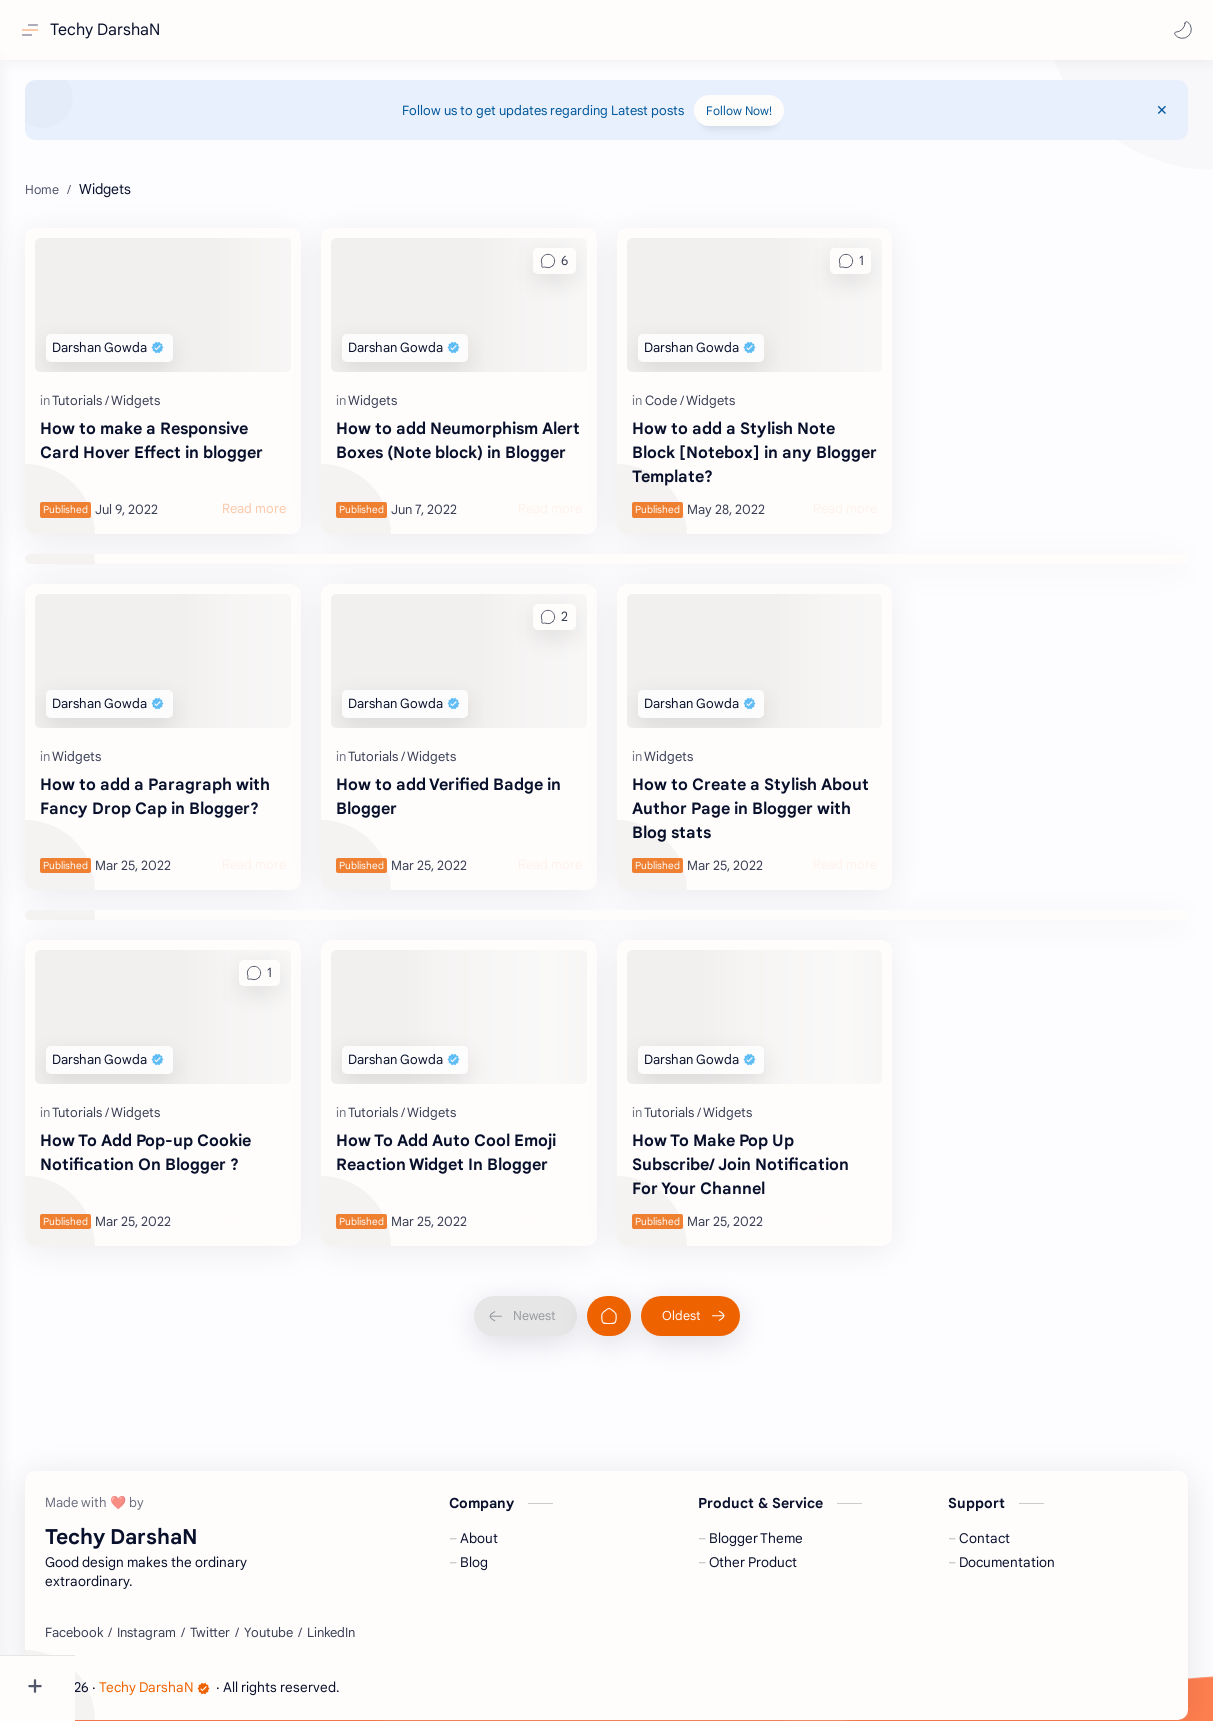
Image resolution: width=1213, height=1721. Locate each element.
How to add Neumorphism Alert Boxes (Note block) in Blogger (495, 453)
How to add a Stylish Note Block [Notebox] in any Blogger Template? (770, 453)
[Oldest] (727, 1296)
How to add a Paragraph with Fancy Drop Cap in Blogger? (211, 799)
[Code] (701, 400)
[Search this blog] (415, 30)
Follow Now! (777, 120)
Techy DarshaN (110, 30)
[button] (1178, 30)
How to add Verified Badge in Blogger (504, 787)
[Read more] (310, 509)
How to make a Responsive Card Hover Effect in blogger (226, 441)
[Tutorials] (155, 400)
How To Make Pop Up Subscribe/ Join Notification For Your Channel (777, 1145)
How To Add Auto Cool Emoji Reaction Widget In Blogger (502, 1133)
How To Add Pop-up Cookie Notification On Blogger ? (220, 1133)
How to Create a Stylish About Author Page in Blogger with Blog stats (761, 799)
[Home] (646, 1296)
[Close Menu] (1167, 120)
